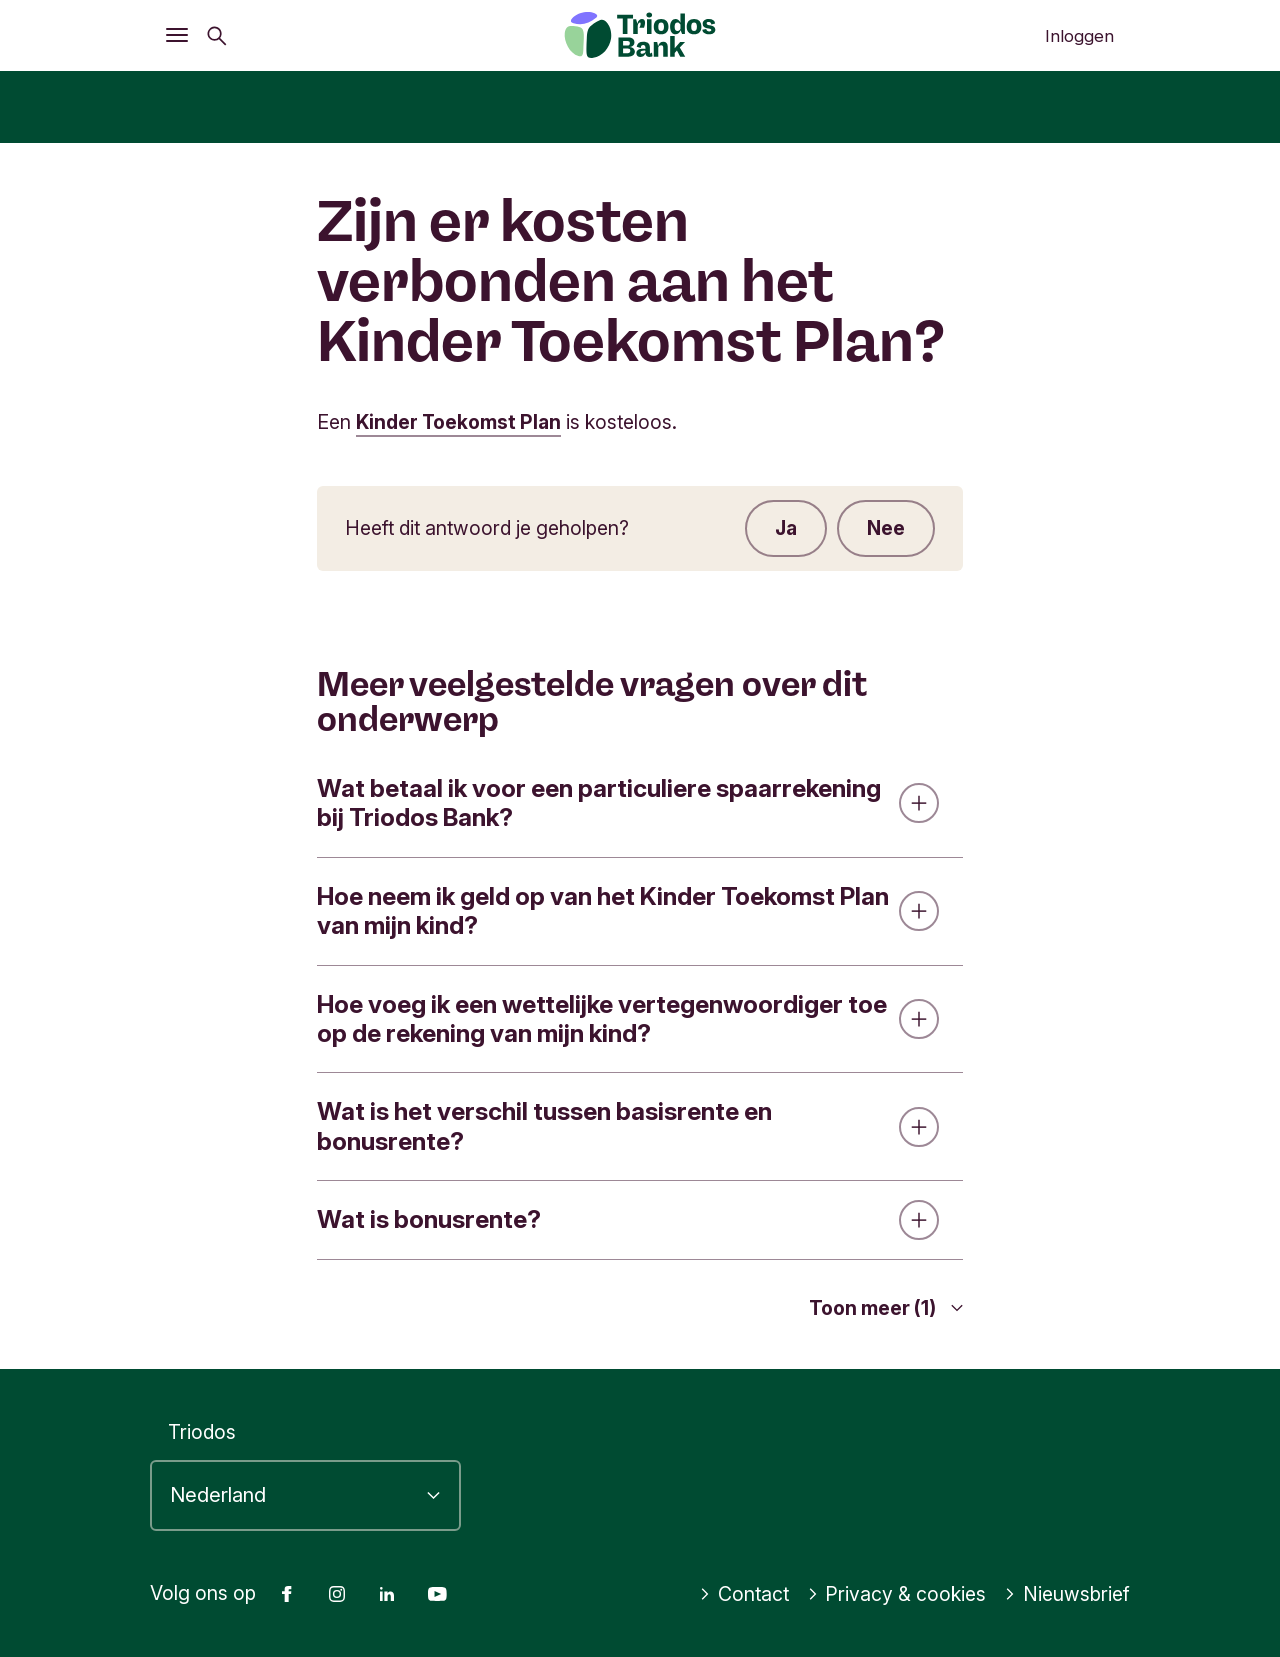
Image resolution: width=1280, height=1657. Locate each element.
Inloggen (1079, 36)
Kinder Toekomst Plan (459, 422)
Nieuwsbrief (1067, 1594)
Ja (786, 528)
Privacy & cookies (897, 1594)
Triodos (202, 1432)
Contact (744, 1594)
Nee (886, 528)
